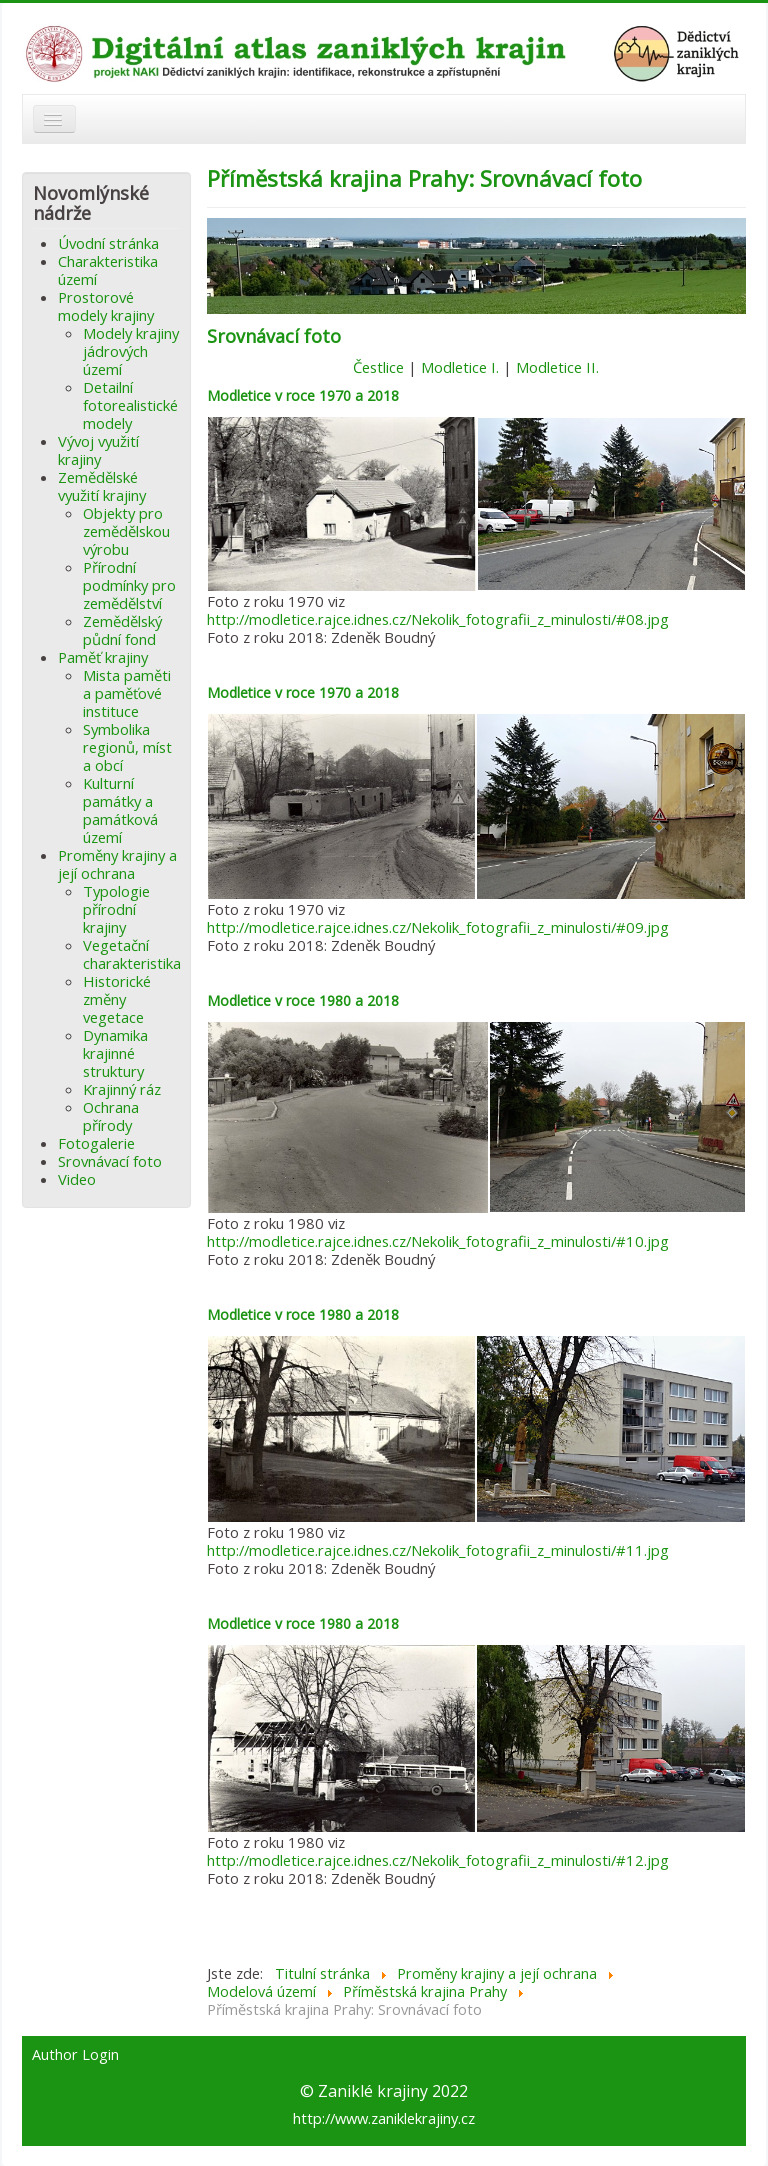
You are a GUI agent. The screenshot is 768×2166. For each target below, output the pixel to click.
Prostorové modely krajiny (106, 306)
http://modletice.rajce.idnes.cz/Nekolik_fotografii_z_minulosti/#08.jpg (438, 619)
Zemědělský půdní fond (122, 630)
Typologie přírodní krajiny (116, 909)
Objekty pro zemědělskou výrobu (126, 531)
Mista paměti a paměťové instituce (127, 693)
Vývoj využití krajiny (98, 450)
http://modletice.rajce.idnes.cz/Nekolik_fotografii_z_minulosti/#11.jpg (438, 1550)
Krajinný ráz (122, 1089)
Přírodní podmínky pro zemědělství (129, 585)
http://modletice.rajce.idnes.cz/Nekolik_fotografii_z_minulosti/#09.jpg (438, 927)
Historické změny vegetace (117, 999)
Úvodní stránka (108, 243)
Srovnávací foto (110, 1161)
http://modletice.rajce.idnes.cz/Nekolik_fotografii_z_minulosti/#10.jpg (438, 1241)
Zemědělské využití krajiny (102, 486)
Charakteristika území (108, 270)
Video (77, 1179)
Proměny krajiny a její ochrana (117, 864)
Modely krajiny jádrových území (131, 351)
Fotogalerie (96, 1143)
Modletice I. (460, 367)
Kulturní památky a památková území (120, 810)
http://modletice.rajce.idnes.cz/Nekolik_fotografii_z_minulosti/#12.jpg (438, 1860)
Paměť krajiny (103, 657)
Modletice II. (557, 367)
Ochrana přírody (111, 1116)
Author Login (75, 2055)
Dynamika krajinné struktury (115, 1053)
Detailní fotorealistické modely (130, 405)
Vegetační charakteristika (132, 954)
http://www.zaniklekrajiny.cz (384, 2118)
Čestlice (378, 367)
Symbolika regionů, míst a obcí (127, 747)
